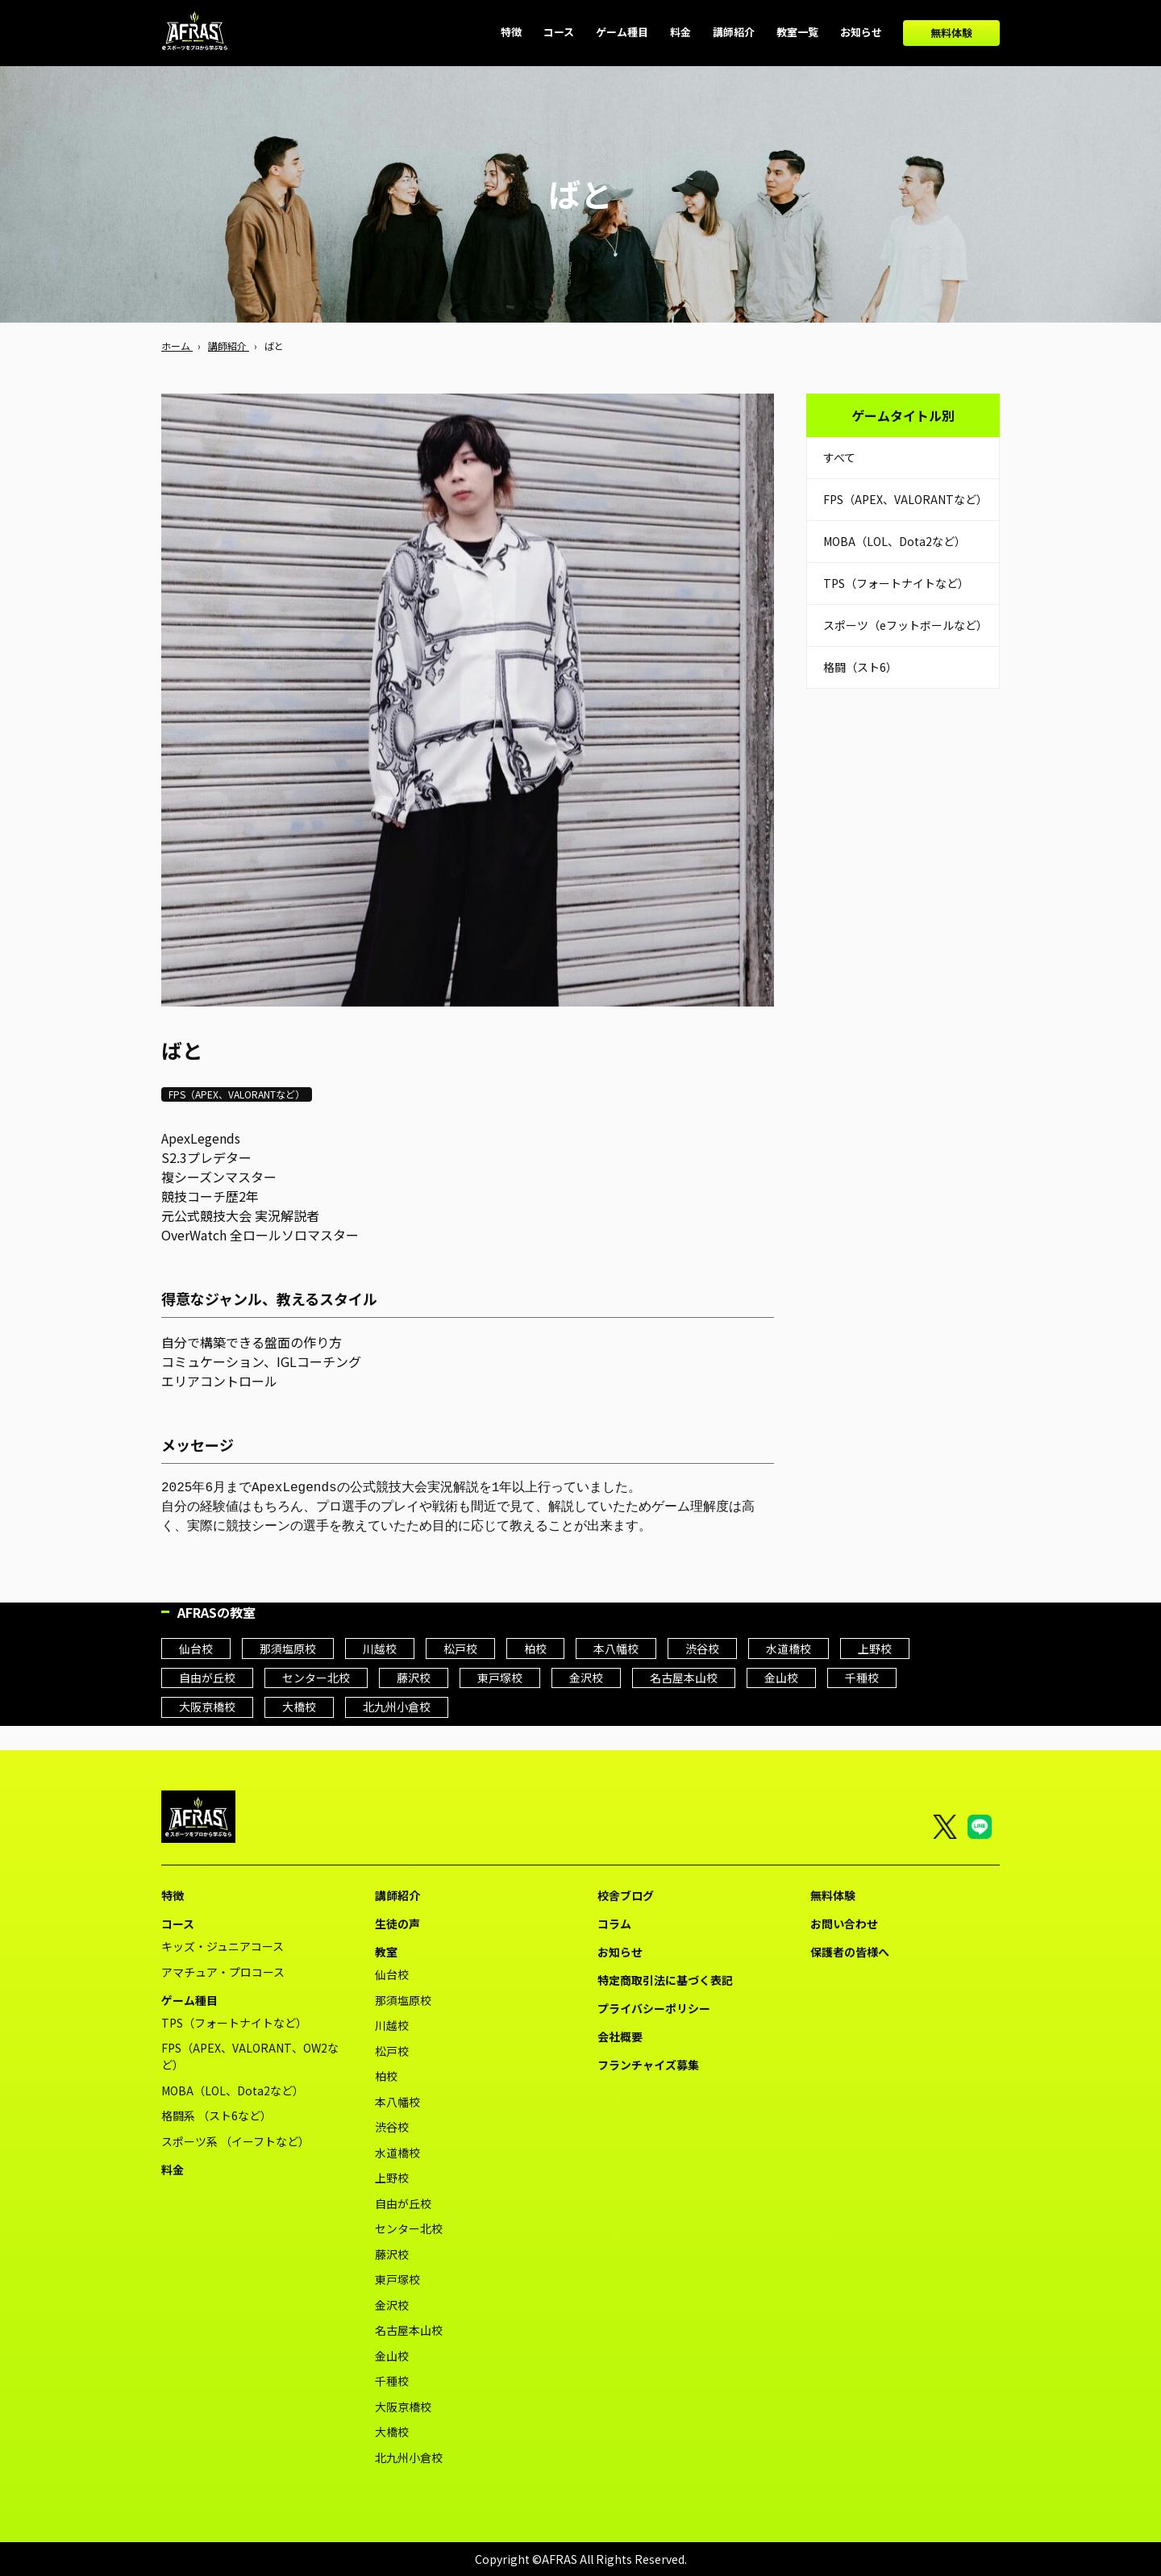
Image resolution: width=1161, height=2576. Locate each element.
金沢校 (586, 1677)
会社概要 (620, 2036)
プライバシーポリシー (653, 2008)
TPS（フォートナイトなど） (896, 583)
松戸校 (460, 1648)
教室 (386, 1952)
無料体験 (951, 32)
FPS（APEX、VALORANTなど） (905, 499)
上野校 (875, 1648)
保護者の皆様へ (849, 1952)
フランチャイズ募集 (648, 2065)
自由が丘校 (207, 1677)
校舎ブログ (625, 1895)
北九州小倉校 (397, 1707)
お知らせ (620, 1952)
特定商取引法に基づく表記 (665, 1980)
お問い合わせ (844, 1923)
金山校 (781, 1677)
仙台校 (196, 1648)
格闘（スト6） (860, 667)
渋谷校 (702, 1648)
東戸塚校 (499, 1677)
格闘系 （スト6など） (216, 2115)
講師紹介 (397, 1895)
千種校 (862, 1677)
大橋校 (299, 1707)
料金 (172, 2169)
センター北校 (316, 1677)
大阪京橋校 (207, 1707)
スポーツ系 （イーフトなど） (235, 2141)
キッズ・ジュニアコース (222, 1946)
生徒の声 (397, 1923)
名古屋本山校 (684, 1677)
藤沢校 (414, 1677)
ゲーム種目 (189, 2000)
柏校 (535, 1648)
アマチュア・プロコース (223, 1972)
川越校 (380, 1648)
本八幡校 (616, 1648)
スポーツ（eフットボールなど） (905, 625)
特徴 (172, 1895)
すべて (839, 457)
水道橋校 (788, 1648)
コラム (614, 1923)
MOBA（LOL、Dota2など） (894, 541)
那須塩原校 (288, 1648)
